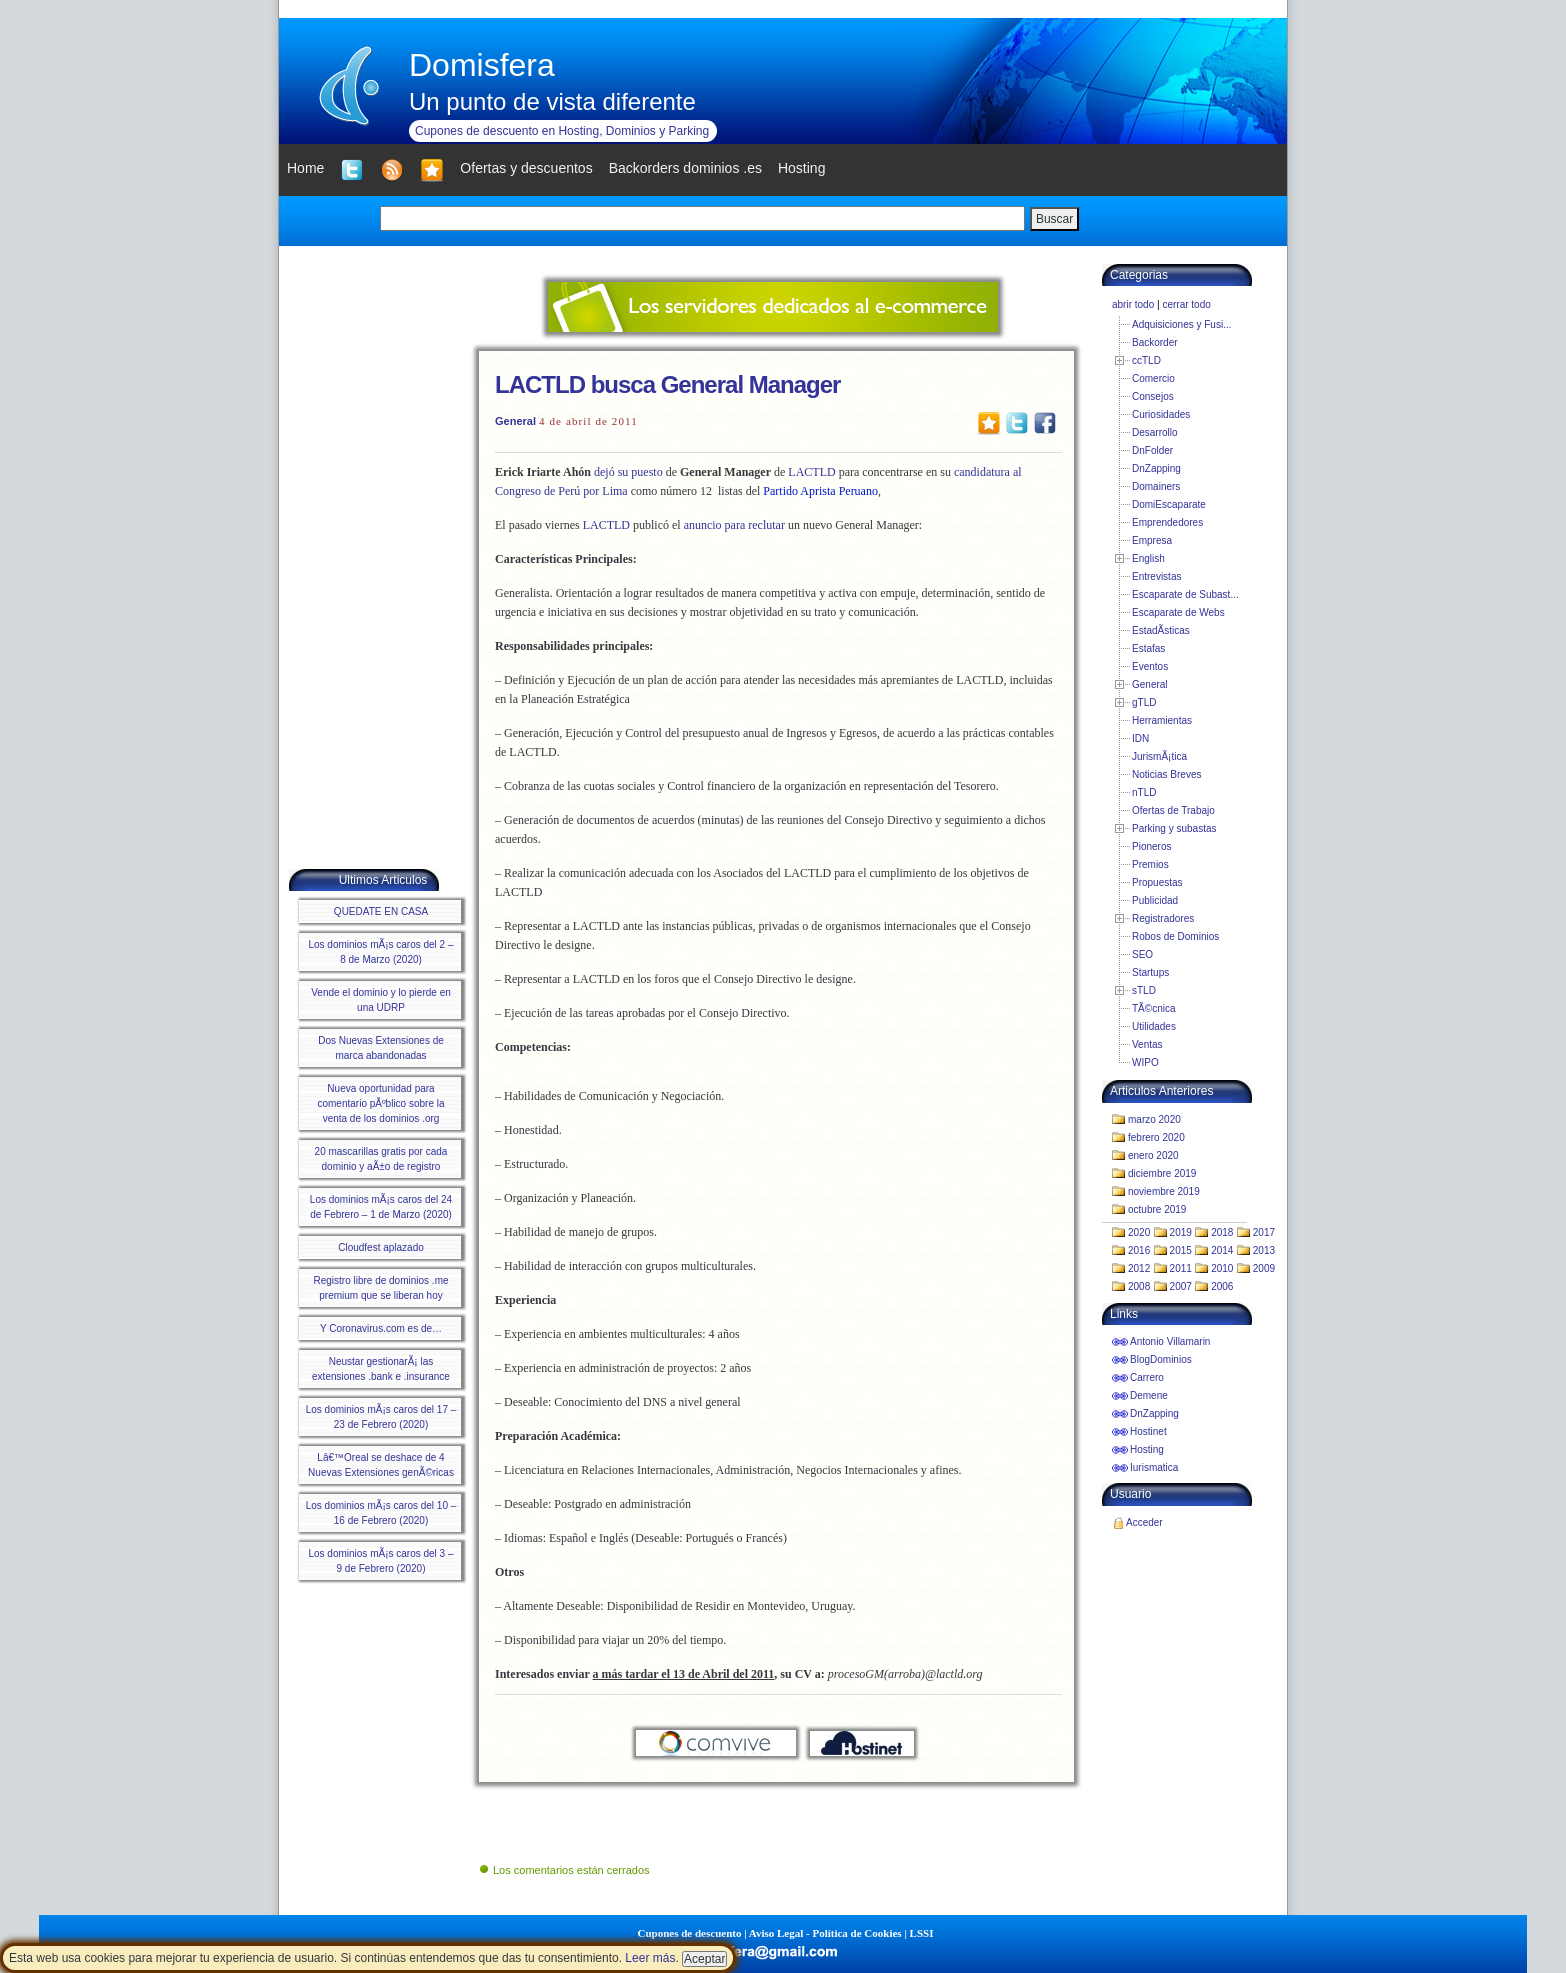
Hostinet (1148, 1431)
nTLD (1144, 792)
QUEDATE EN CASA (381, 911)
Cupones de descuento (690, 1933)
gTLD (1144, 702)
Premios (1150, 864)
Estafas (1148, 648)
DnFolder (1152, 450)
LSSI (922, 1933)
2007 (1181, 1286)
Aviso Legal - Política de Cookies (825, 1933)
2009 (1264, 1268)
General (515, 421)
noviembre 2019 (1164, 1191)
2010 (1222, 1268)
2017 (1264, 1232)
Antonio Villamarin (1170, 1341)
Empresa (1152, 540)
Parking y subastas (1174, 828)
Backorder (1155, 342)
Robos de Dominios (1175, 936)
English (1148, 558)
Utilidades (1154, 1026)
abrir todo (1133, 304)
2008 (1139, 1286)
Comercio (1153, 378)
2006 (1222, 1286)
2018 (1222, 1232)
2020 (1139, 1232)
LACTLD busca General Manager (667, 384)
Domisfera (482, 65)
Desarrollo (1155, 432)
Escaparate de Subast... (1185, 594)
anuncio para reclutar (734, 525)
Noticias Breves (1166, 774)
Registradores (1163, 918)
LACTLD (811, 472)
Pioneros (1151, 846)
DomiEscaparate (1169, 504)
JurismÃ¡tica (1159, 756)
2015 (1181, 1250)
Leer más (650, 1958)
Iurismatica (1154, 1467)
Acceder (1144, 1522)
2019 (1181, 1232)
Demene (1149, 1395)
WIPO (1145, 1062)
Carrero (1147, 1377)
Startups (1150, 972)
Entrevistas (1156, 576)
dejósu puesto (628, 472)
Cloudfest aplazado (381, 1247)
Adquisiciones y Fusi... (1182, 324)
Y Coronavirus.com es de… (381, 1328)
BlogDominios (1161, 1359)
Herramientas (1162, 720)
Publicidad (1155, 900)
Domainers (1156, 486)
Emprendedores (1167, 522)
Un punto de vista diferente (552, 101)
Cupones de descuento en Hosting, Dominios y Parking (562, 131)
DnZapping (1156, 468)
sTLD (1144, 990)
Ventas (1147, 1044)
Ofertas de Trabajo (1173, 810)
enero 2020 (1153, 1155)
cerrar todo (1186, 304)
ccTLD (1146, 360)
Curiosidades (1161, 414)
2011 (1181, 1268)
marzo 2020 (1154, 1119)
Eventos (1150, 666)
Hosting (1147, 1449)
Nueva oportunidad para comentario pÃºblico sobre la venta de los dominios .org (380, 1103)
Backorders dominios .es (685, 168)
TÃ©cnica (1154, 1008)
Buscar (1054, 219)
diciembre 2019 (1162, 1173)
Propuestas (1157, 882)
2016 (1139, 1250)
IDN (1140, 738)
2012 (1139, 1268)
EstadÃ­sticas (1161, 630)
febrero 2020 (1156, 1137)
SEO (1142, 954)
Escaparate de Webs (1178, 612)
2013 (1264, 1250)
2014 (1222, 1250)
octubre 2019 (1157, 1209)
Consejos (1153, 396)
